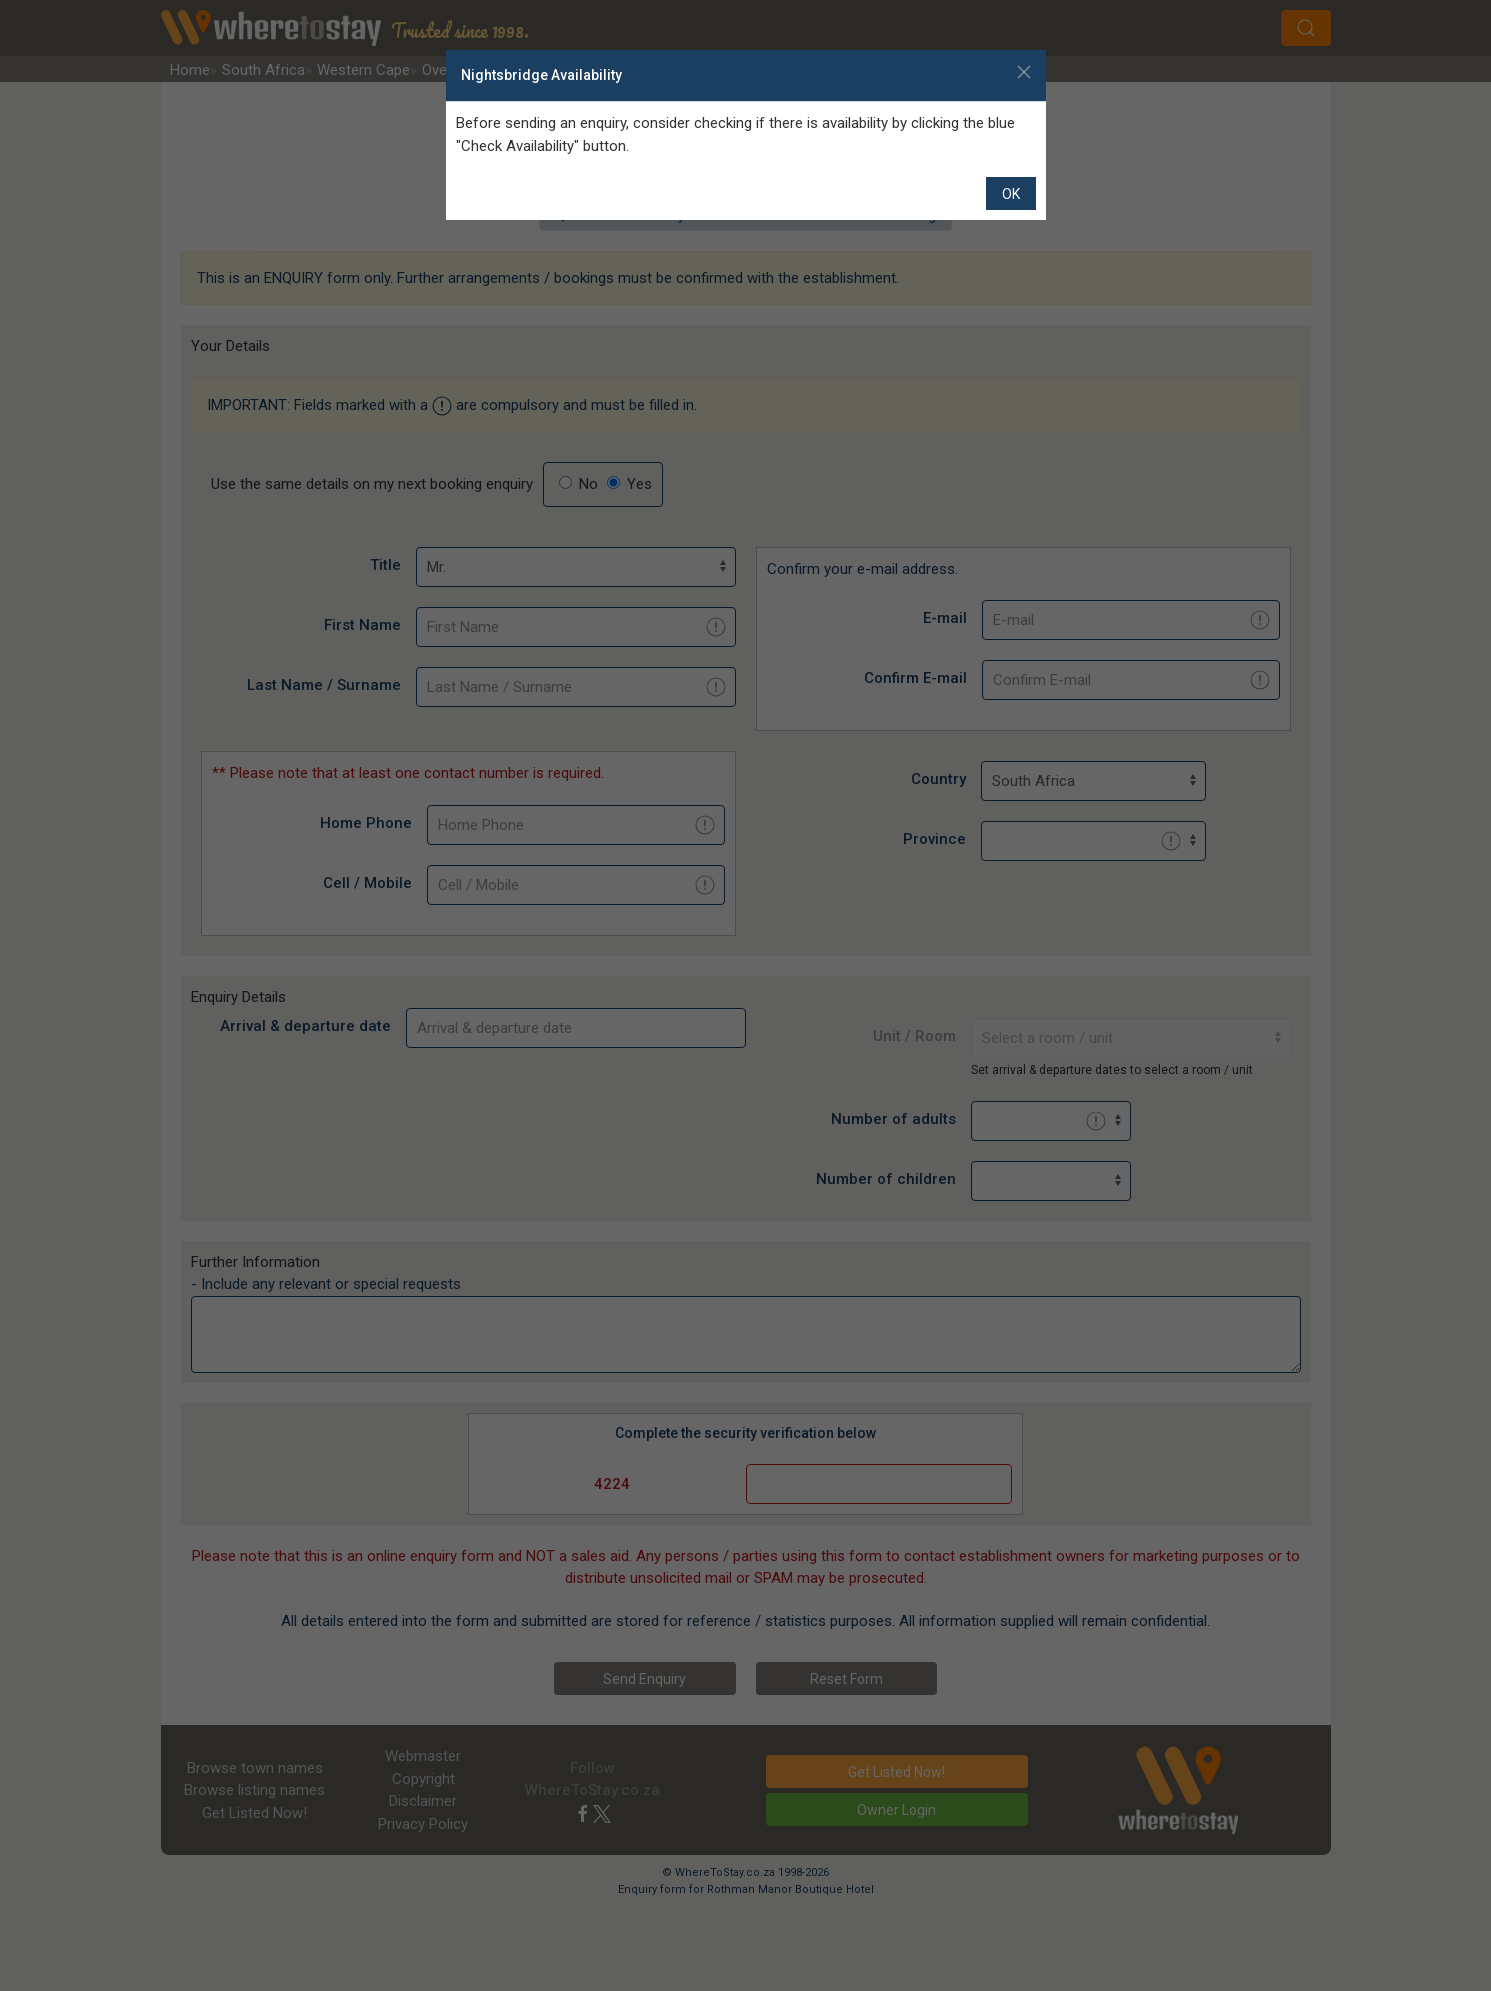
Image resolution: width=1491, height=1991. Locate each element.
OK (1011, 194)
